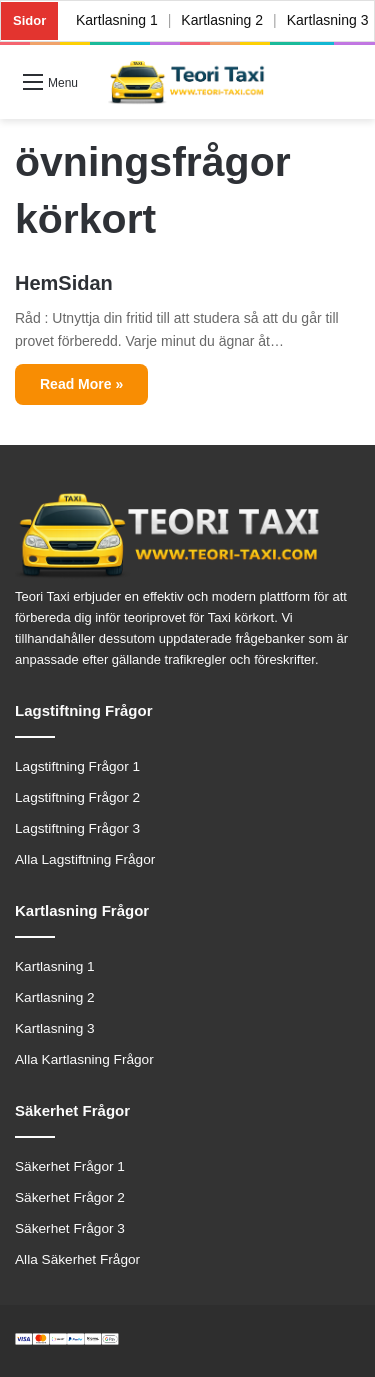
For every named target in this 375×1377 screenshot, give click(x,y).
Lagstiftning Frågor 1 (77, 766)
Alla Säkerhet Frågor (77, 1259)
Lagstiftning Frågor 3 (77, 828)
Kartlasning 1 (117, 20)
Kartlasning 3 (55, 1028)
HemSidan (64, 283)
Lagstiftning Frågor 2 (77, 797)
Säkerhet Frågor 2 (70, 1197)
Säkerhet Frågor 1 (70, 1166)
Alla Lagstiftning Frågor (85, 859)
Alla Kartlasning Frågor (84, 1059)
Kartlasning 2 (223, 20)
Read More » (81, 384)
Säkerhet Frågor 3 (70, 1228)
